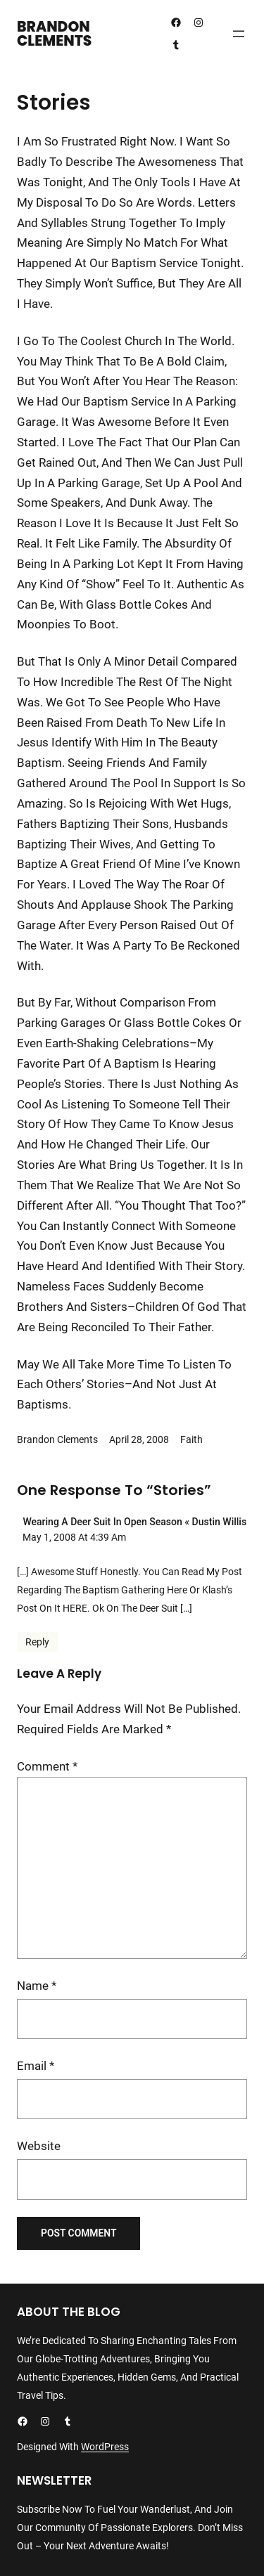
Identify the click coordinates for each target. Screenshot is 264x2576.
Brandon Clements (54, 34)
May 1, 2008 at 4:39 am (74, 1537)
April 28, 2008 (139, 1439)
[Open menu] (238, 33)
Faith (191, 1439)
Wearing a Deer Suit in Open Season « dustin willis (134, 1521)
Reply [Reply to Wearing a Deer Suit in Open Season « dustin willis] (37, 1642)
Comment (47, 1766)
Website (39, 2146)
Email (35, 2066)
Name (36, 1986)
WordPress (105, 2446)
